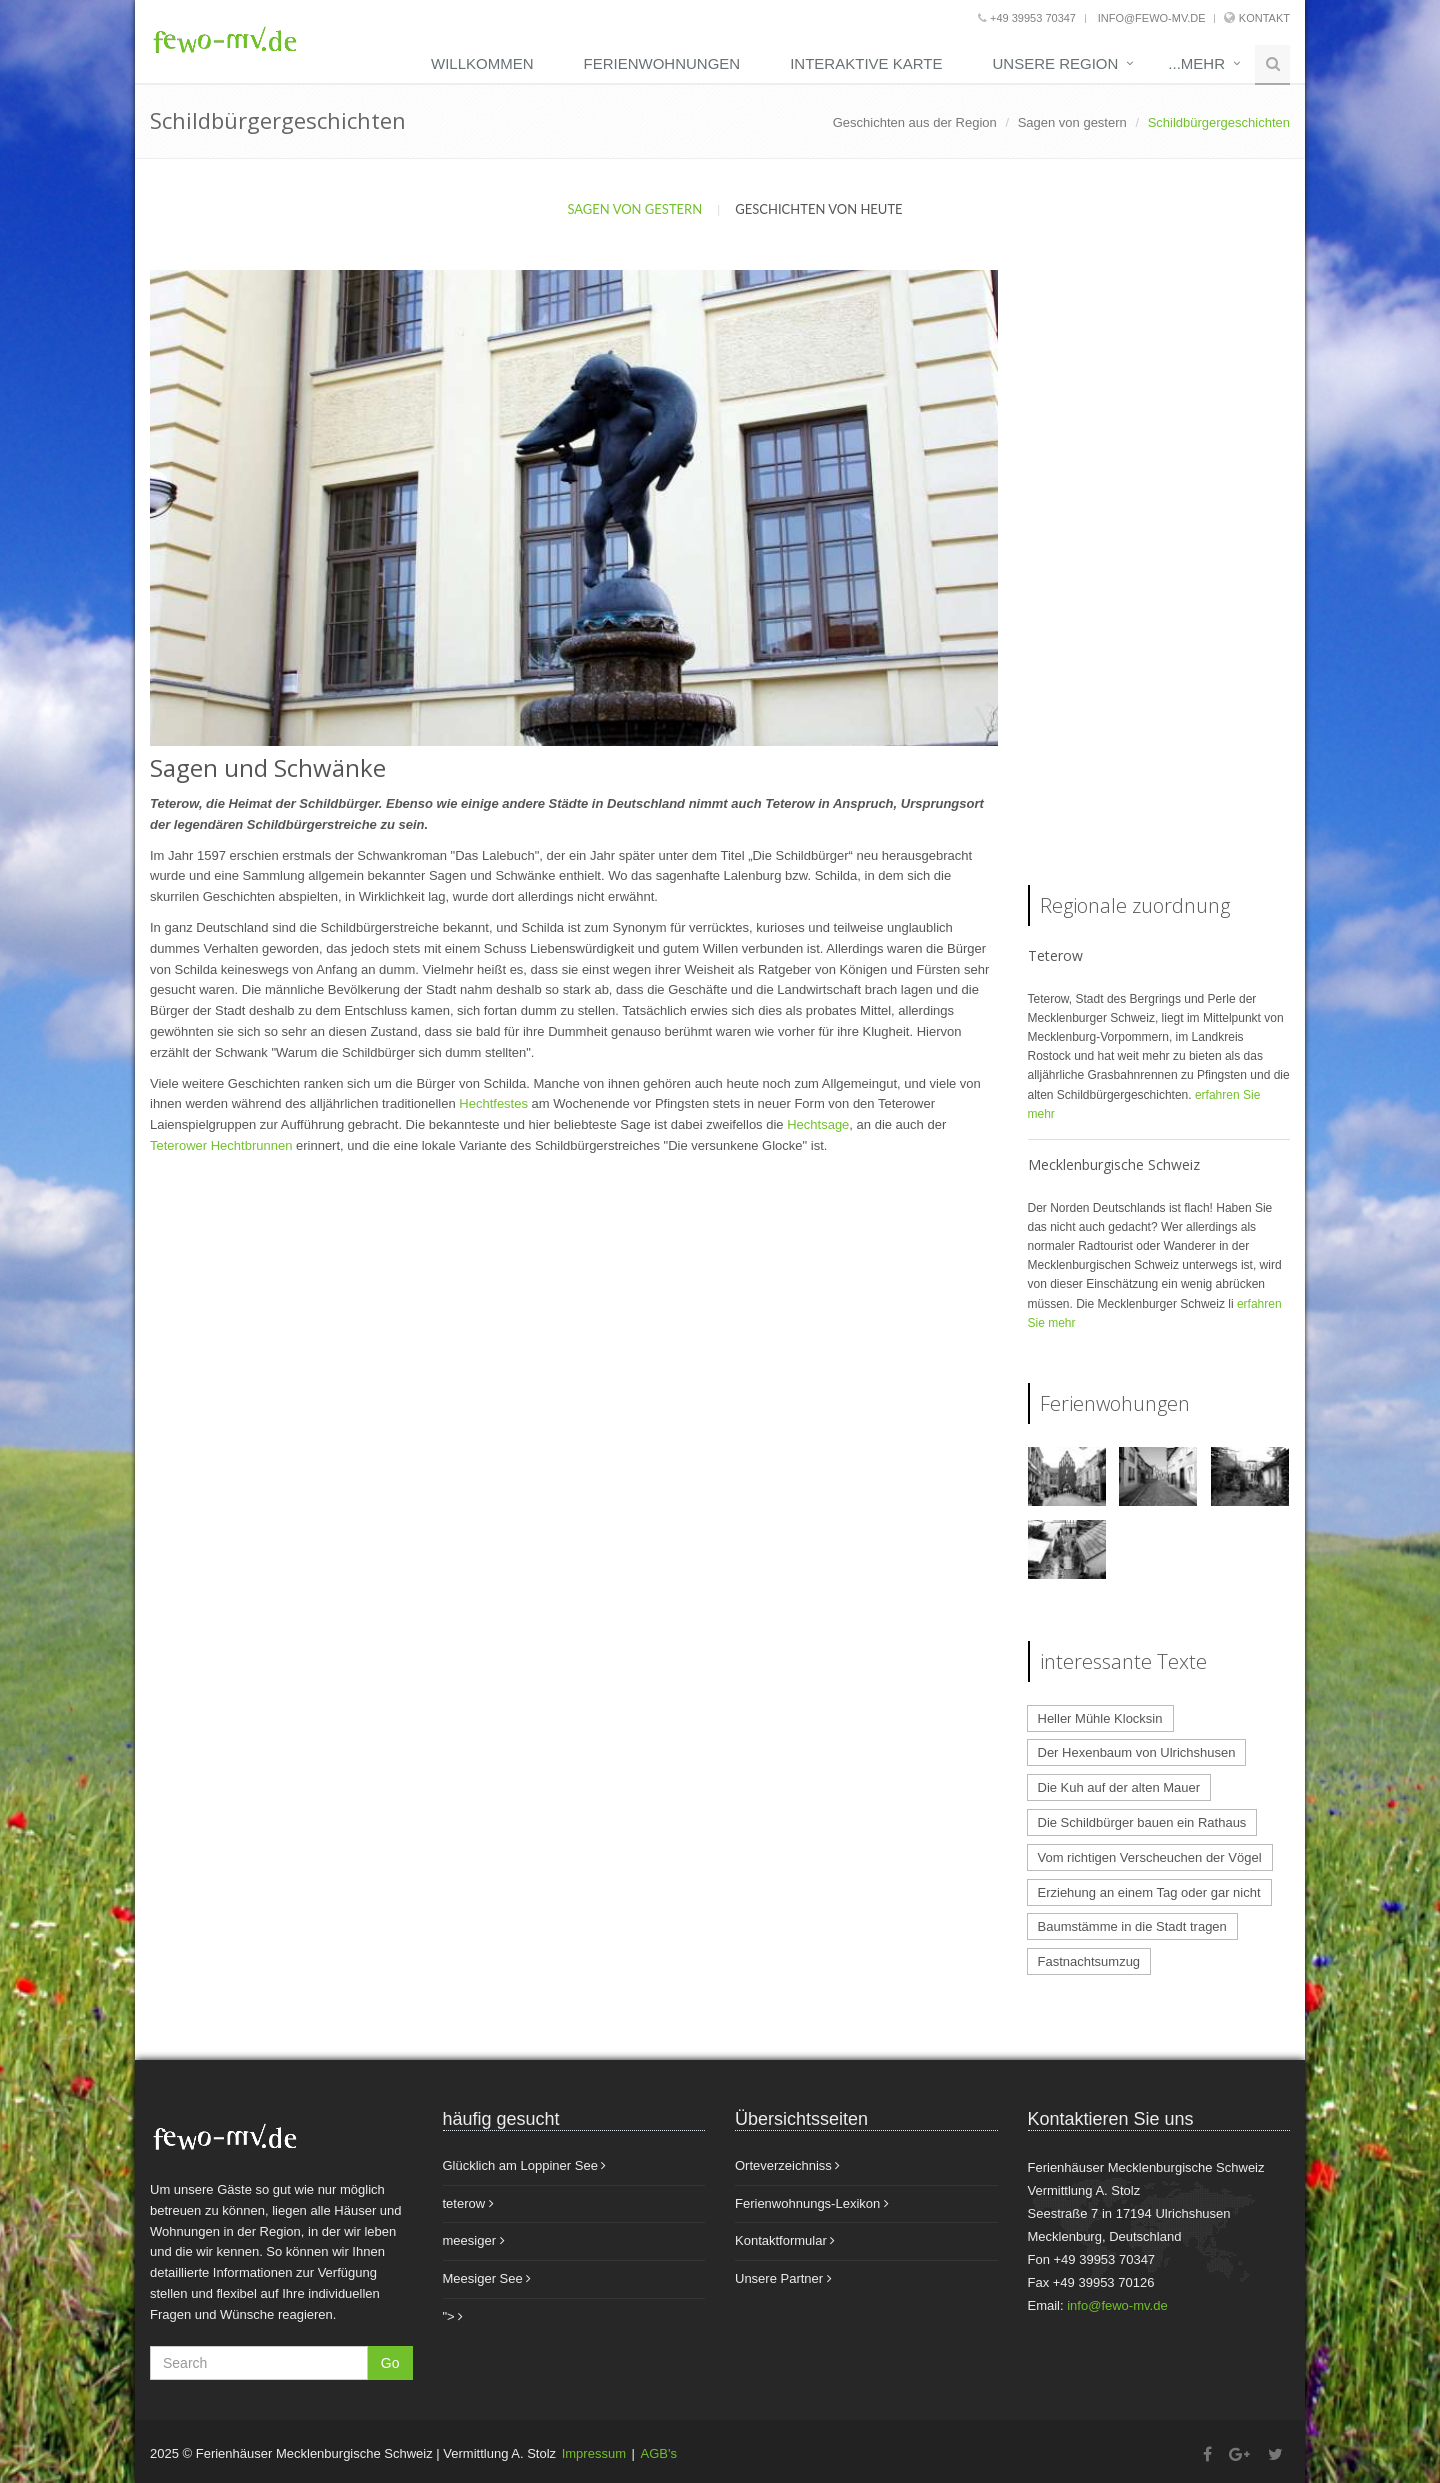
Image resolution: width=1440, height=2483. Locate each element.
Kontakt (1264, 18)
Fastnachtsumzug (1089, 1961)
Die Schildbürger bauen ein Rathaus (1142, 1822)
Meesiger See (487, 2278)
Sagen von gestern (1072, 122)
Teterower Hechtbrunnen (221, 1145)
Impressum (594, 2453)
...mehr (1196, 63)
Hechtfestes (495, 1103)
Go (390, 2363)
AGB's (659, 2453)
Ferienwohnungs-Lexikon (812, 2203)
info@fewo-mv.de (1150, 18)
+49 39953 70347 (1027, 18)
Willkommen (482, 63)
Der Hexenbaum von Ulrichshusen (1137, 1752)
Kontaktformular (785, 2240)
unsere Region (1055, 63)
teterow (468, 2203)
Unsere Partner (783, 2278)
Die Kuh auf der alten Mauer (1119, 1787)
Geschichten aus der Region (915, 122)
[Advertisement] (1159, 570)
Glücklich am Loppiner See (525, 2165)
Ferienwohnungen (662, 63)
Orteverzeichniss (787, 2165)
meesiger (474, 2240)
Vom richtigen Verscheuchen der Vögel (1150, 1857)
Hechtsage (818, 1124)
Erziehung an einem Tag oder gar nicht (1149, 1892)
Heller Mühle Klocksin (1100, 1718)
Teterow (1055, 955)
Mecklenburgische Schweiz (1114, 1164)
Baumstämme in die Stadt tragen (1132, 1926)
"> (453, 2316)
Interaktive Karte (866, 63)
